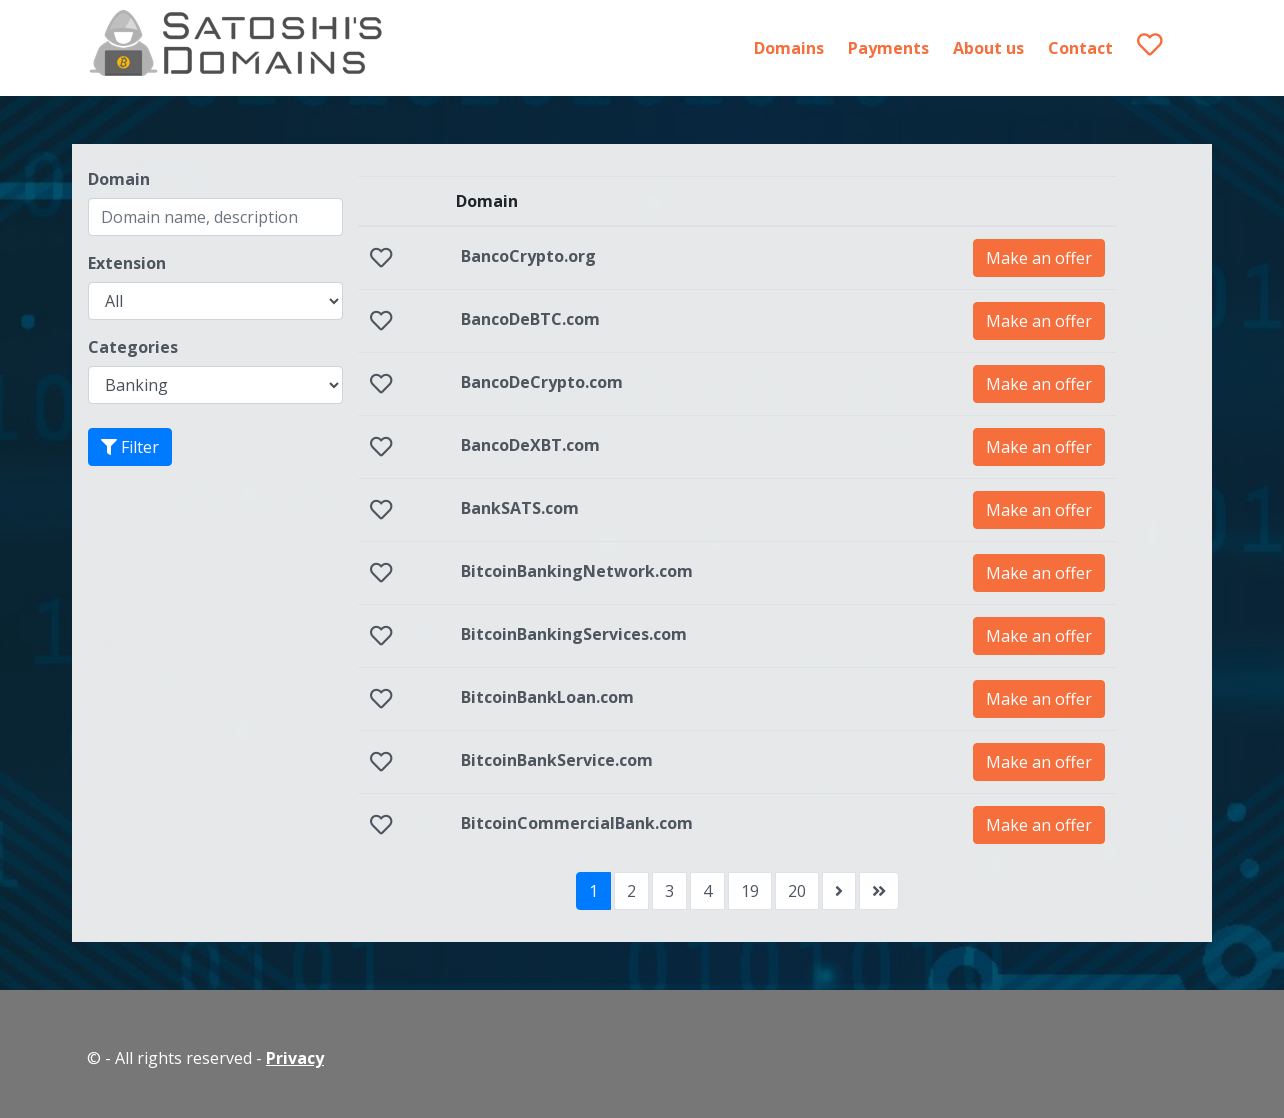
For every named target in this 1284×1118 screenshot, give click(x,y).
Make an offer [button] (1039, 258)
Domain (119, 179)
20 (797, 891)
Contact (1080, 48)
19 (750, 891)
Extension (127, 263)
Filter (130, 447)
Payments (888, 48)
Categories (133, 347)
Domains (789, 48)
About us (988, 48)
